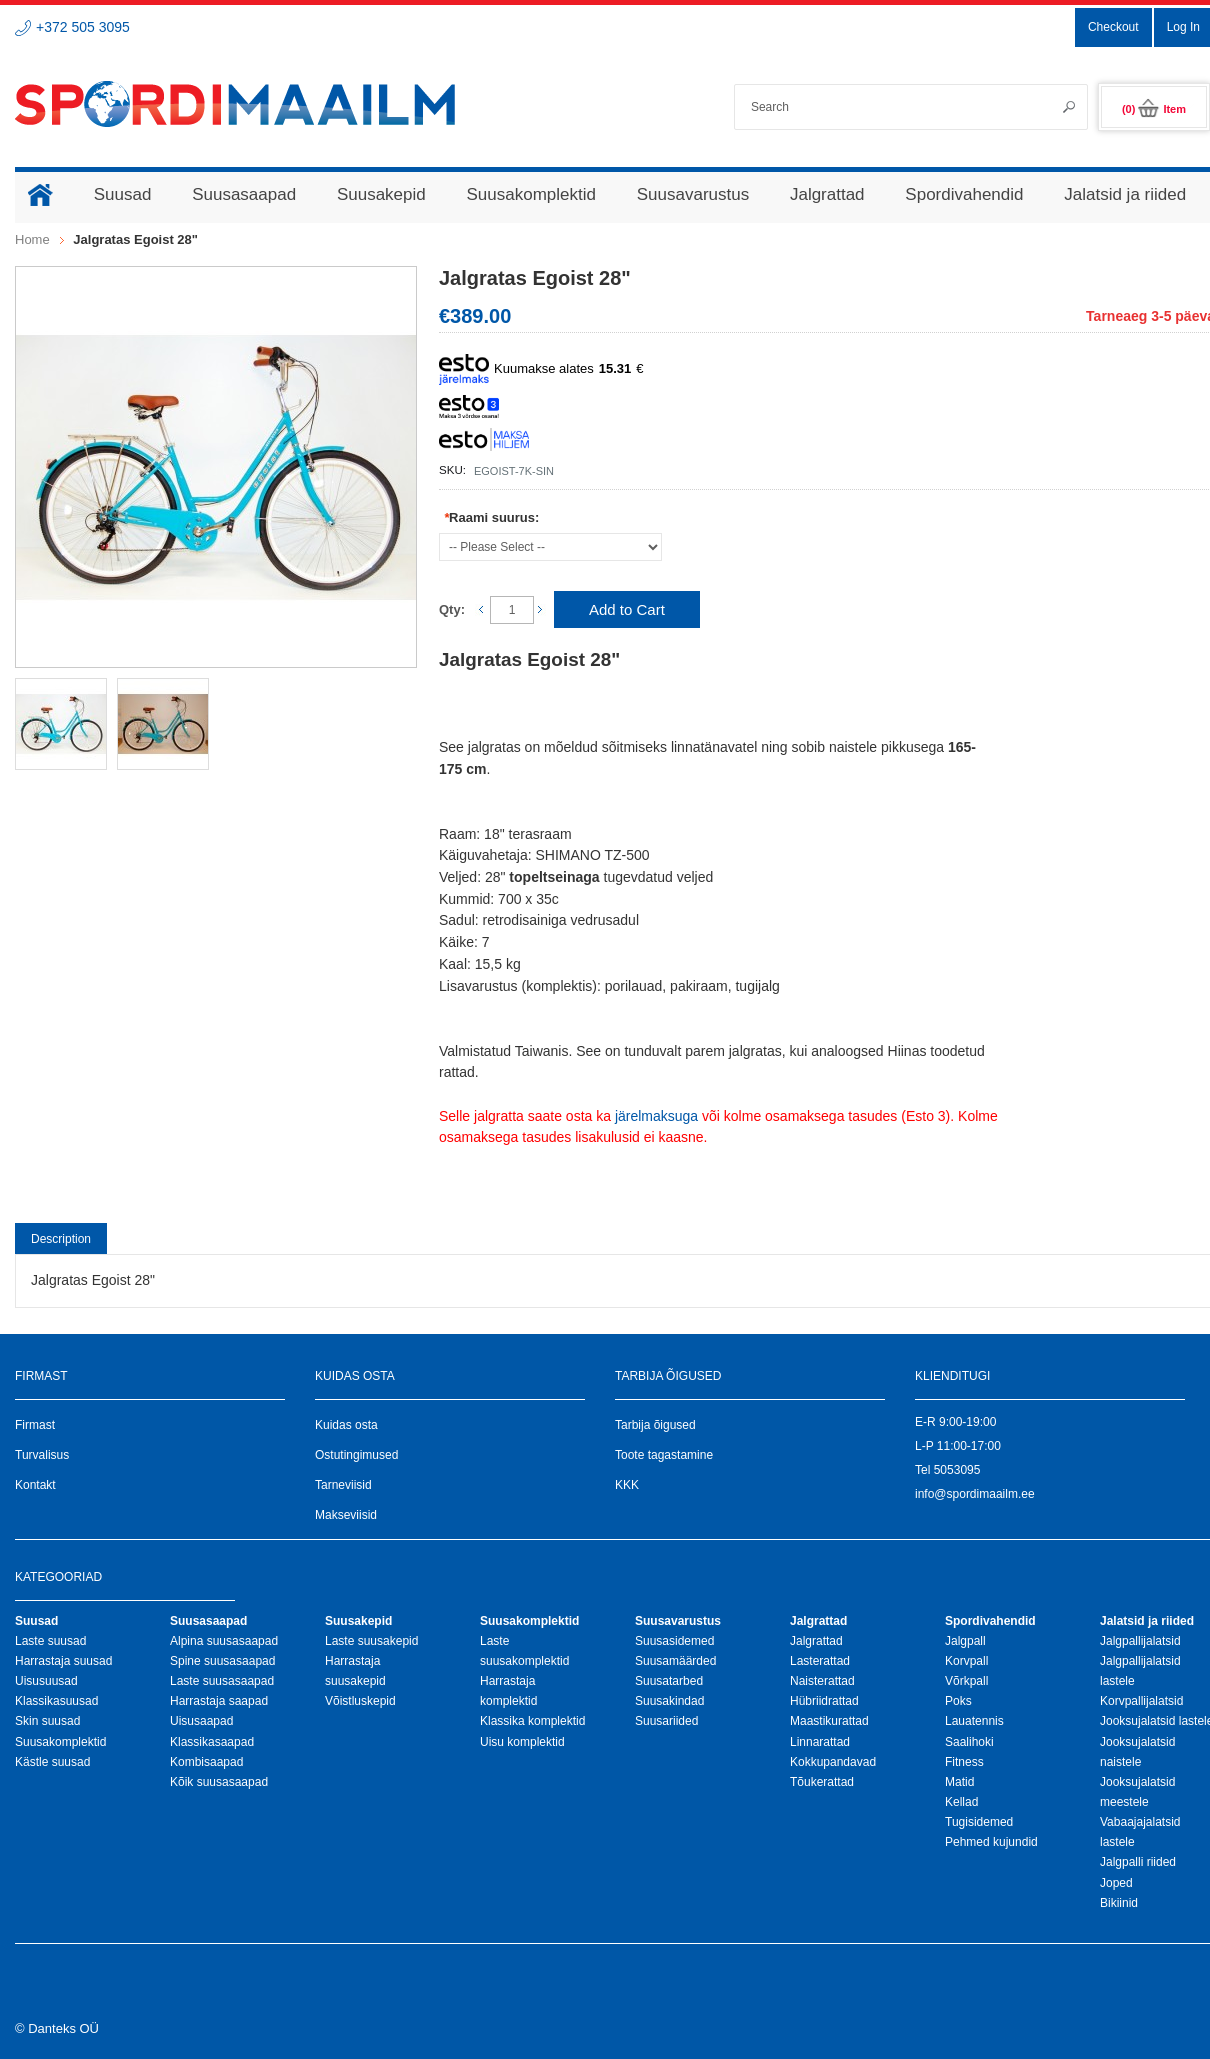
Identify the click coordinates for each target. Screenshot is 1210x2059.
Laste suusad (50, 1641)
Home (32, 239)
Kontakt (35, 1485)
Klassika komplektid (532, 1721)
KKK (627, 1485)
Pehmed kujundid (991, 1842)
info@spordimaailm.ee (975, 1494)
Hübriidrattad (824, 1701)
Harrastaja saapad (219, 1701)
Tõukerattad (822, 1782)
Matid (959, 1782)
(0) (1154, 109)
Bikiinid (1119, 1903)
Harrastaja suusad (63, 1661)
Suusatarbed (669, 1681)
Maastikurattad (829, 1721)
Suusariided (666, 1721)
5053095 (957, 1470)
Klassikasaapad (212, 1742)
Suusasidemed (674, 1641)
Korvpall (966, 1661)
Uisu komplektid (522, 1742)
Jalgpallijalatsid (1140, 1641)
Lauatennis (974, 1721)
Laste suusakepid (371, 1641)
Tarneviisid (343, 1485)
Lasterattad (820, 1661)
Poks (958, 1701)
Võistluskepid (360, 1701)
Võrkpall (966, 1681)
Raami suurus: (491, 517)
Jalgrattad (816, 1641)
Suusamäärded (675, 1661)
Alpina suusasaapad (224, 1641)
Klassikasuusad (56, 1701)
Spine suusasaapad (222, 1661)
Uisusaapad (201, 1721)
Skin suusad (47, 1721)
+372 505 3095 (83, 27)
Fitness (964, 1762)
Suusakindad (669, 1701)
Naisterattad (822, 1681)
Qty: (452, 609)
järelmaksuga (656, 1116)
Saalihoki (969, 1742)
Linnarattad (820, 1742)
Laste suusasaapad (222, 1681)
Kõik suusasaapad (219, 1782)
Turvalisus (42, 1455)
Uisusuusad (46, 1681)
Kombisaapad (206, 1762)
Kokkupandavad (833, 1762)
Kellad (961, 1802)
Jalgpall (965, 1641)
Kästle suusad (52, 1762)
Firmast (35, 1425)
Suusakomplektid (60, 1742)
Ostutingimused (356, 1455)
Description (61, 1239)
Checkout (1113, 27)
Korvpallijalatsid (1141, 1701)
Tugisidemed (979, 1822)
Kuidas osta (346, 1425)
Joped (1116, 1883)
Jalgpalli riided (1138, 1862)
